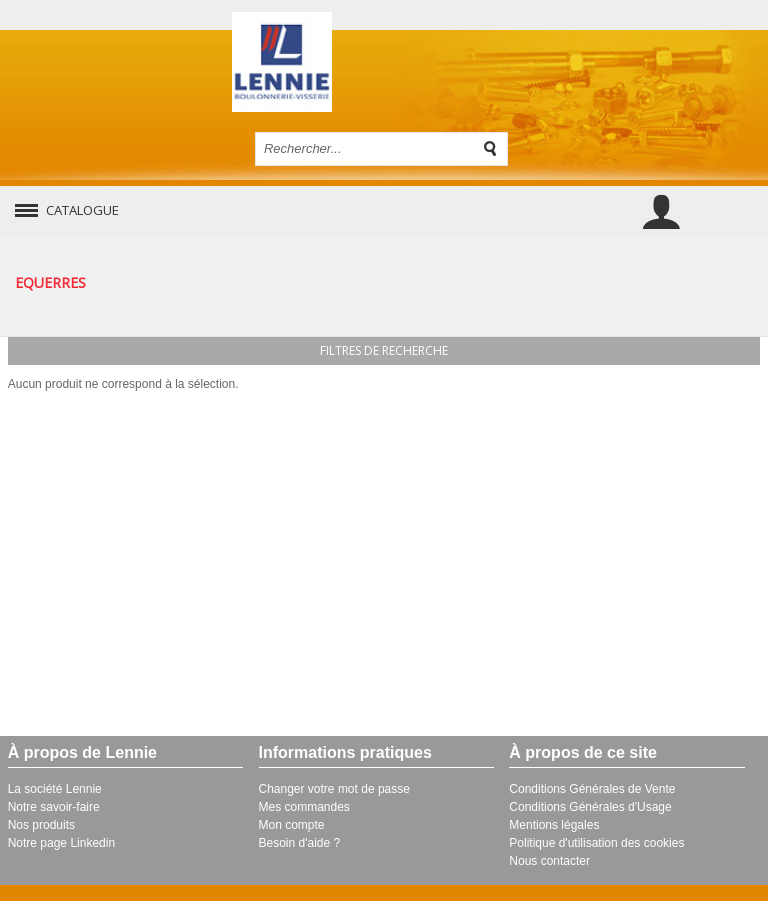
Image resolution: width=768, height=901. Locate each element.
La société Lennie (55, 789)
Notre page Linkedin (61, 843)
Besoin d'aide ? (300, 843)
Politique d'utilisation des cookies (596, 843)
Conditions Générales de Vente (592, 789)
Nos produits (41, 825)
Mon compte (292, 825)
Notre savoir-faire (54, 807)
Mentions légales (554, 825)
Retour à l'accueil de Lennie (384, 62)
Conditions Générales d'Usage (590, 807)
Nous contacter (549, 861)
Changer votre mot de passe (334, 789)
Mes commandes (304, 807)
